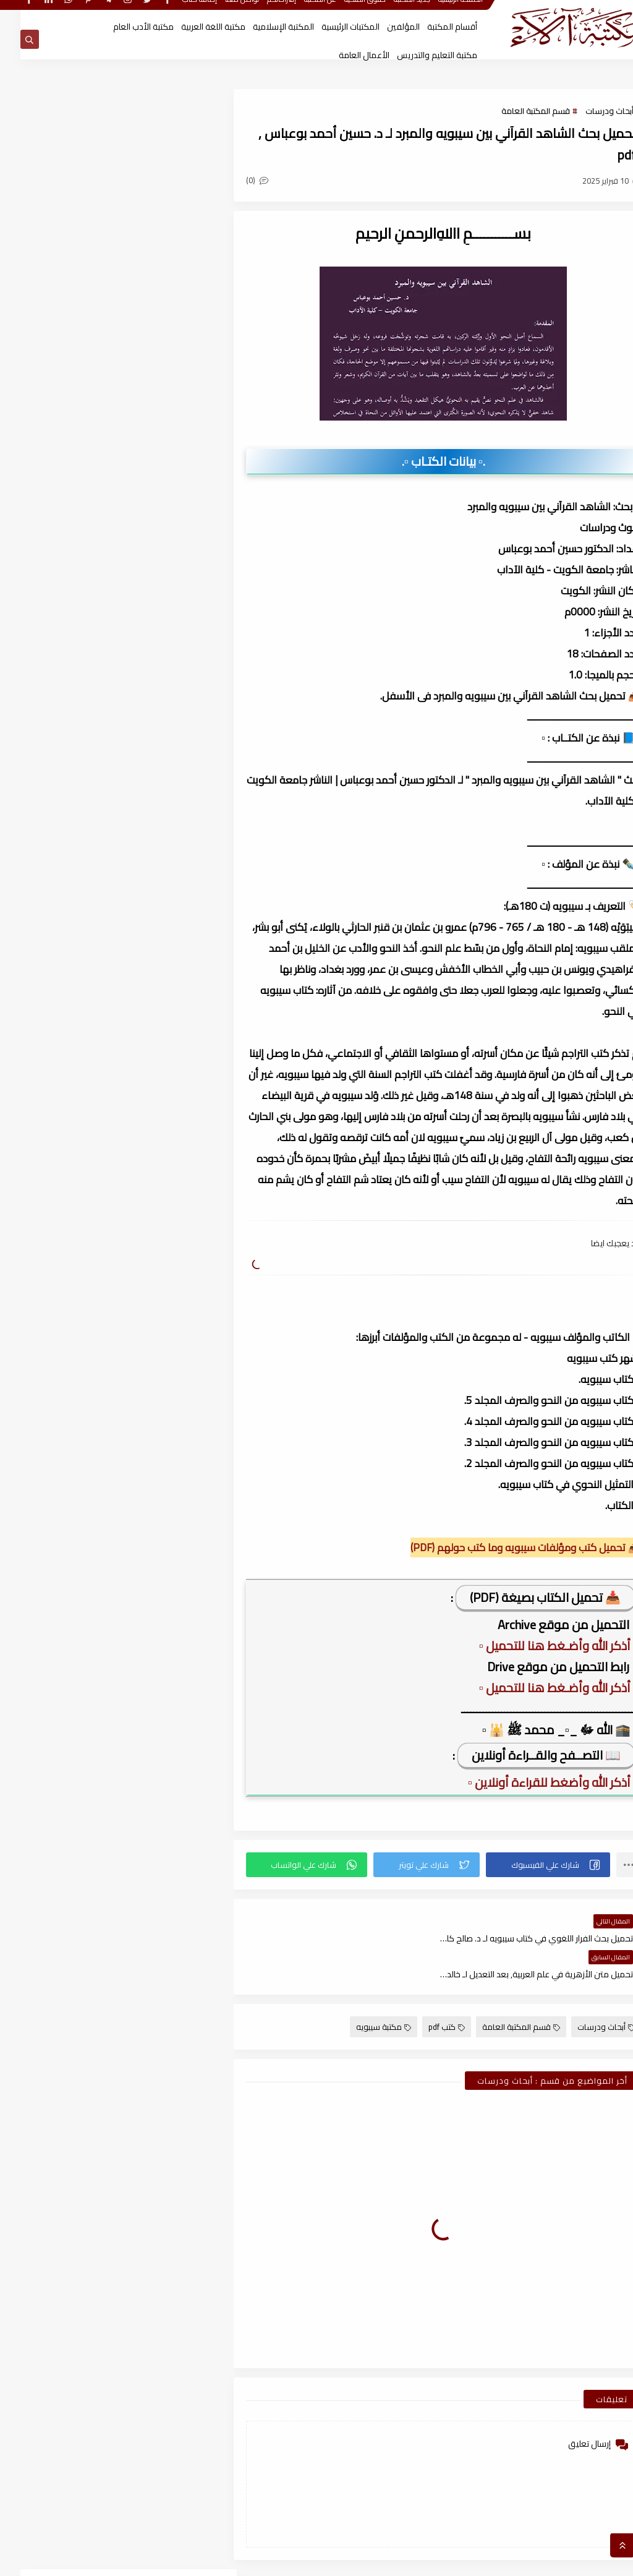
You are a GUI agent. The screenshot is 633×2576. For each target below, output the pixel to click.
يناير (170, 989)
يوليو (167, 1119)
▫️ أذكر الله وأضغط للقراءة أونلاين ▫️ (532, 1782)
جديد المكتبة (391, 11)
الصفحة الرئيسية (440, 11)
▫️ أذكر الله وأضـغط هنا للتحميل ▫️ (538, 1646)
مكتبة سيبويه (363, 1991)
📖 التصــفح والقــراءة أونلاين (525, 1755)
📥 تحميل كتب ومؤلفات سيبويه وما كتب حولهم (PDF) (505, 1548)
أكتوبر (167, 1336)
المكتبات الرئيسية (330, 27)
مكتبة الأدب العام (123, 27)
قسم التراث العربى (158, 719)
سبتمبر (165, 1076)
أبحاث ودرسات (589, 111)
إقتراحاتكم (261, 11)
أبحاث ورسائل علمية (158, 648)
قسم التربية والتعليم (59, 719)
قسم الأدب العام (158, 695)
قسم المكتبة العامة (515, 111)
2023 (176, 1552)
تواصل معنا (222, 11)
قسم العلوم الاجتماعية (157, 742)
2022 (176, 1790)
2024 (176, 1271)
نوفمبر (165, 1054)
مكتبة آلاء (499, 2559)
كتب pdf (426, 1991)
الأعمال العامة (343, 55)
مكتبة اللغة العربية (193, 27)
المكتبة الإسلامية (263, 27)
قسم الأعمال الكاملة (59, 695)
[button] (530, 1865)
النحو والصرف (158, 672)
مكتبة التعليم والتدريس (416, 55)
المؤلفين (383, 27)
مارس (166, 1206)
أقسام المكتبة (432, 27)
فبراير (167, 968)
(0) (249, 180)
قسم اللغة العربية (157, 766)
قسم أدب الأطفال (59, 672)
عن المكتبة (300, 11)
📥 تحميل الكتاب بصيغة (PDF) (524, 1597)
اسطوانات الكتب (59, 648)
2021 (176, 2072)
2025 (176, 1011)
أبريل (168, 1184)
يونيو (167, 1141)
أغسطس (161, 1097)
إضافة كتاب (179, 11)
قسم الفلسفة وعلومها (59, 742)
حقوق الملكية (344, 11)
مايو (168, 1162)
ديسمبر (163, 1032)
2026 (176, 946)
